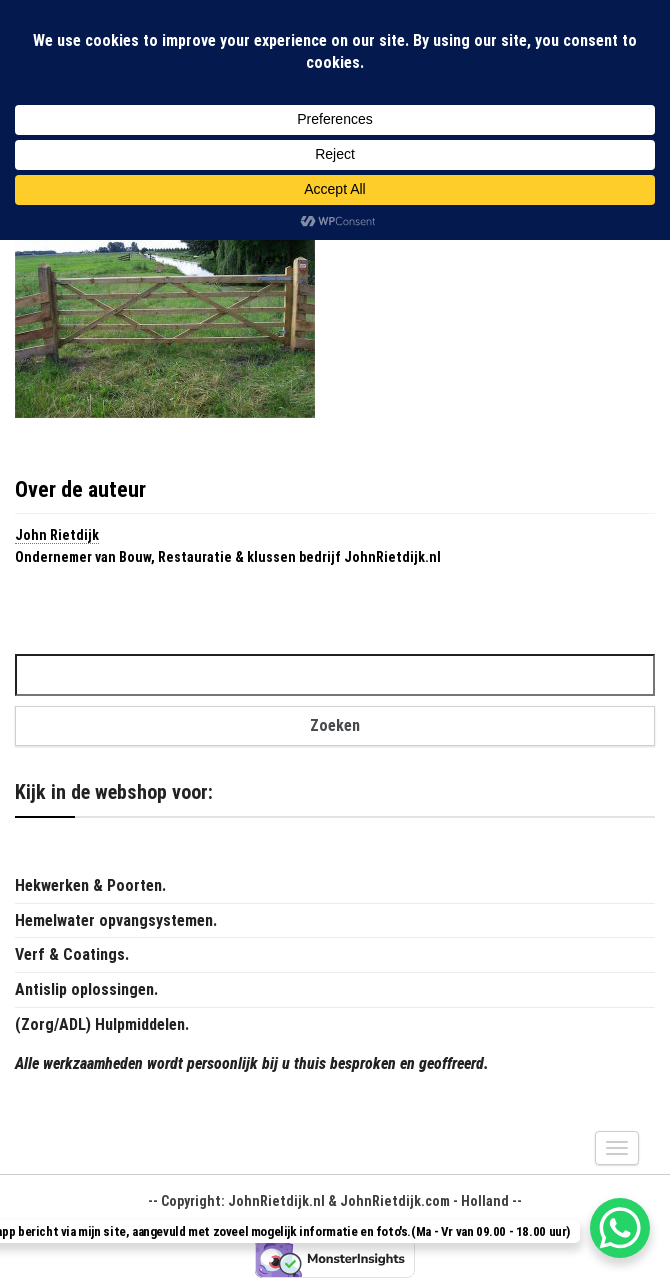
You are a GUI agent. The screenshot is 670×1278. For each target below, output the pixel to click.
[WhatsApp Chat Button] (620, 1228)
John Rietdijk (57, 535)
